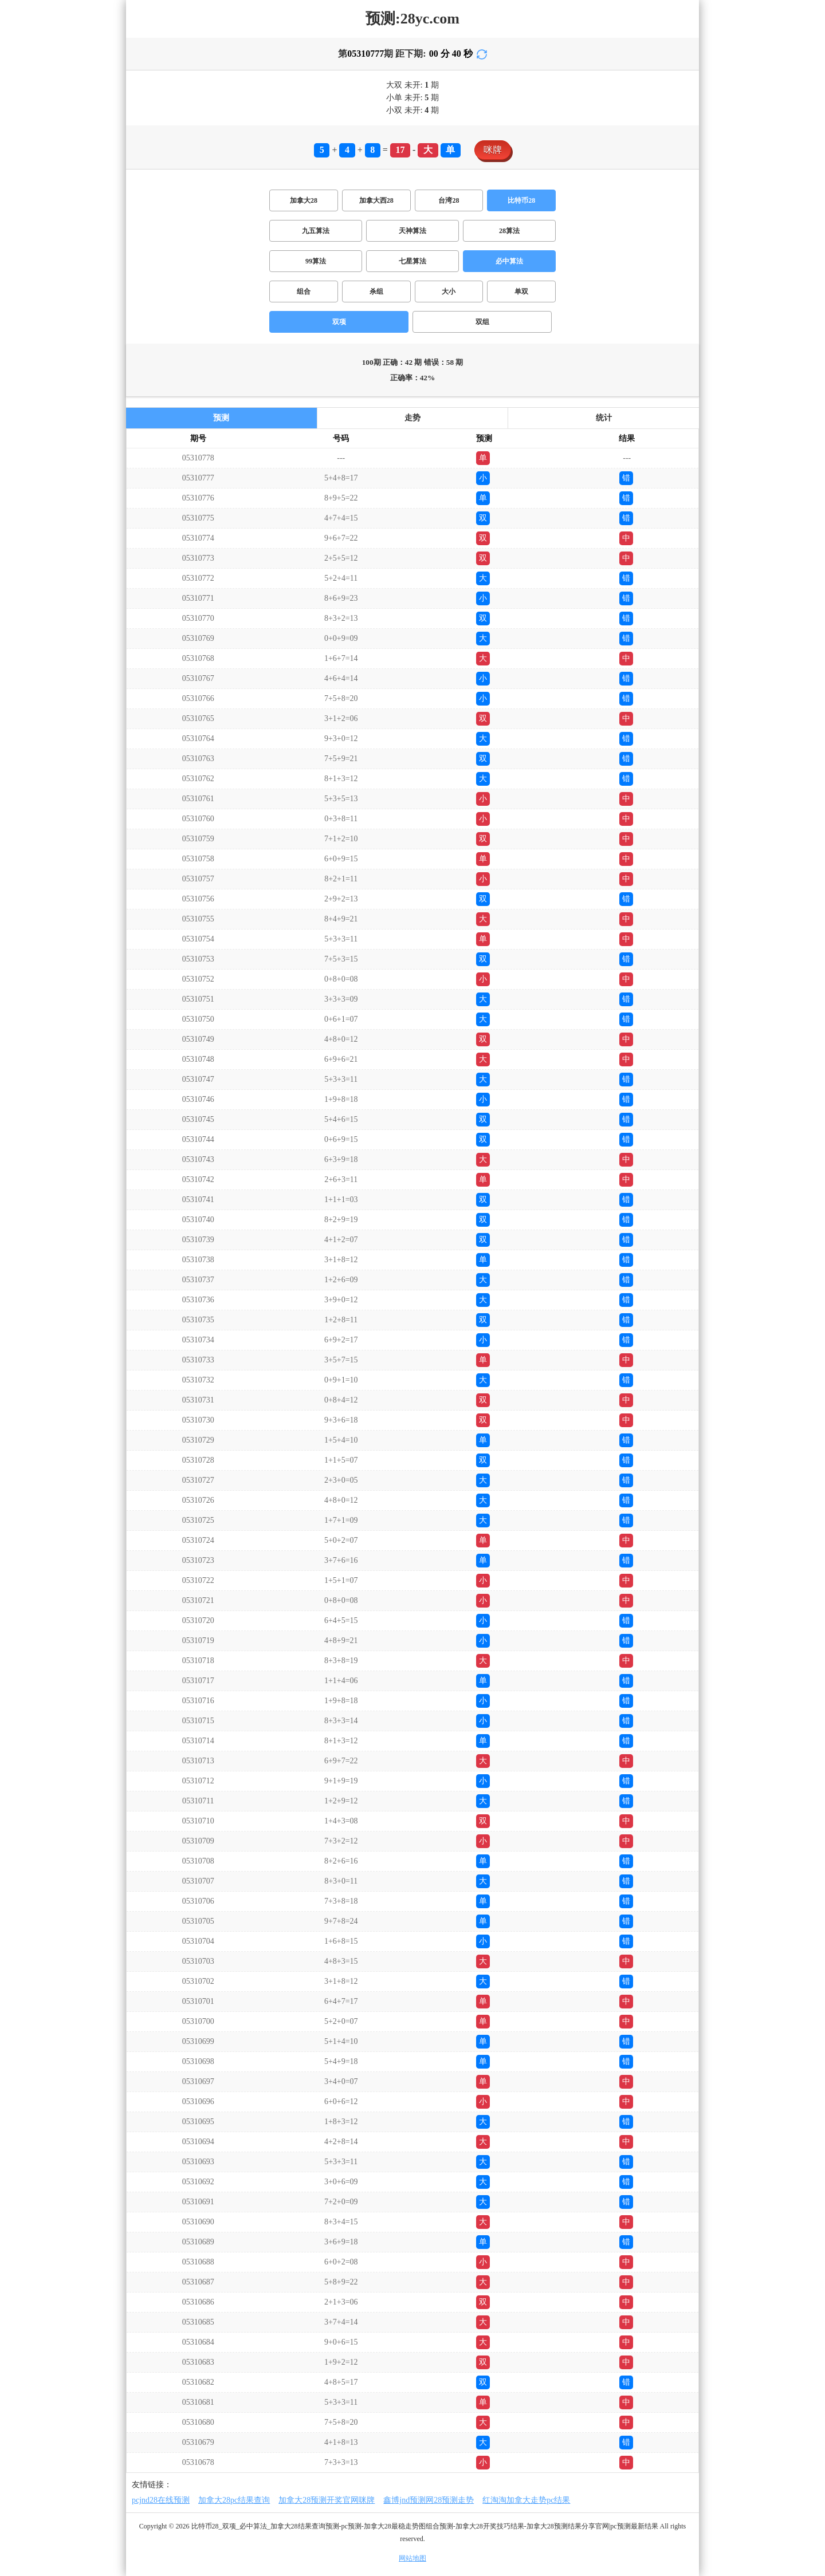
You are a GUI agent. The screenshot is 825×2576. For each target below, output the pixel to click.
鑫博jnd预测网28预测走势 (428, 2500)
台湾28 (448, 200)
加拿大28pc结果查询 (234, 2500)
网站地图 (412, 2558)
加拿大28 (303, 200)
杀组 (376, 291)
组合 (304, 291)
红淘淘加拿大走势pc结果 (526, 2500)
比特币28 (521, 200)
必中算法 (509, 261)
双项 (339, 322)
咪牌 (493, 150)
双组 (482, 322)
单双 (521, 291)
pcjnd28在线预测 (161, 2500)
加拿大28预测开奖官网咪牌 (326, 2500)
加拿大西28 (376, 200)
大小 (448, 291)
